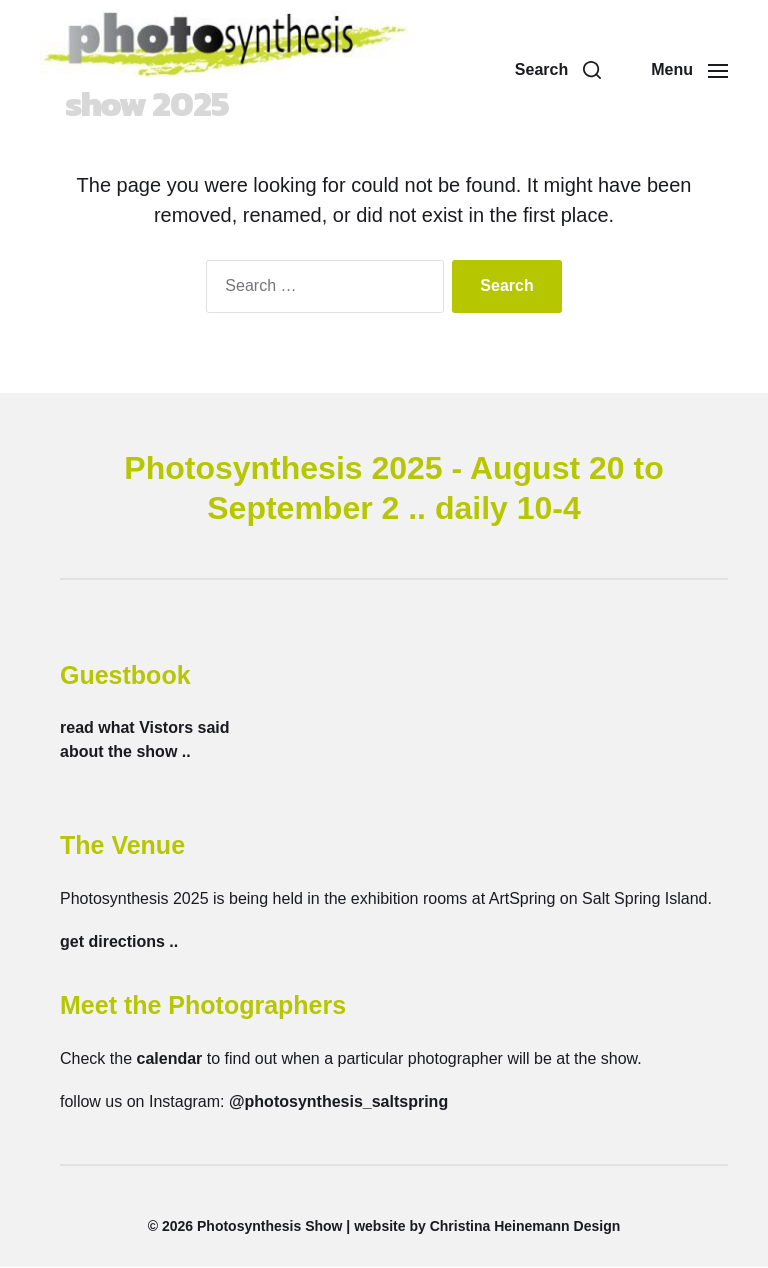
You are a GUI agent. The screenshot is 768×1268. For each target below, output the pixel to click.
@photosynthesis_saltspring (338, 1102)
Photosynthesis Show (269, 1227)
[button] (558, 71)
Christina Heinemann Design (525, 1227)
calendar (169, 1059)
